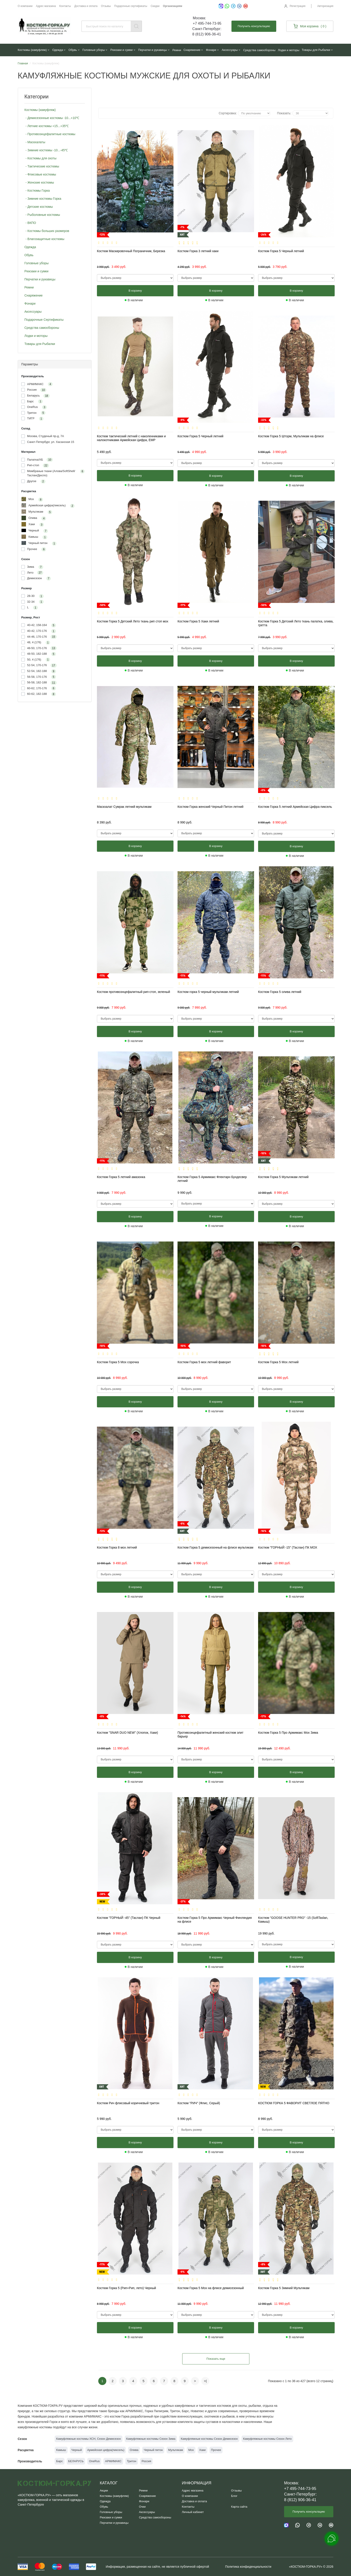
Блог (234, 2496)
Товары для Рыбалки (316, 50)
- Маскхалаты (35, 142)
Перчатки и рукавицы (152, 50)
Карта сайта (239, 2506)
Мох (191, 2450)
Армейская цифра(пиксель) (105, 2450)
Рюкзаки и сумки (121, 50)
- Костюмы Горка (38, 190)
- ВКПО (31, 223)
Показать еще (215, 2358)
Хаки (202, 2450)
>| (205, 2381)
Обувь (72, 50)
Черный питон (153, 2450)
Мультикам (175, 2450)
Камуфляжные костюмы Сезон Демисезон (209, 2438)
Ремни (176, 50)
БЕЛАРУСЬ (76, 2461)
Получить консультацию (254, 26)
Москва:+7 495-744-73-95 (207, 20)
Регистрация (297, 6)
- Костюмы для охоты (41, 158)
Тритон (131, 2461)
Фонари (211, 50)
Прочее (216, 2450)
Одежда (57, 50)
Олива (134, 2450)
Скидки (155, 6)
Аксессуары (229, 50)
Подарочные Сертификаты (44, 319)
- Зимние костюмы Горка (43, 198)
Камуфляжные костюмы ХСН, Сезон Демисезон (88, 2438)
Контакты (65, 6)
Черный (76, 2450)
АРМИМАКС (113, 2461)
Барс (59, 2461)
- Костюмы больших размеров (47, 231)
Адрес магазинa (46, 6)
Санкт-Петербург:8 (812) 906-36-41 (206, 31)
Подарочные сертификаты (130, 6)
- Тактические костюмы (42, 166)
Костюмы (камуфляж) (32, 50)
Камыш (61, 2450)
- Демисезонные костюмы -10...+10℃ (52, 118)
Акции (104, 2490)
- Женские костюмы (40, 182)
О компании (25, 6)
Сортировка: (228, 113)
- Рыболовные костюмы (43, 215)
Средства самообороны (259, 50)
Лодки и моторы (288, 50)
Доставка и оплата (86, 6)
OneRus (94, 2461)
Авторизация (325, 6)
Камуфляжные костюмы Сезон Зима (151, 2438)
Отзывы (106, 6)
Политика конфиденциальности (248, 2566)
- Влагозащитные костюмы (45, 239)
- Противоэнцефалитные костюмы (50, 134)
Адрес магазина (192, 2490)
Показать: (284, 113)
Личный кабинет (193, 2512)
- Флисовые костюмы (41, 174)
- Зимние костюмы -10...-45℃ (47, 150)
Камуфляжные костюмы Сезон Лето (267, 2438)
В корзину (135, 290)
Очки (142, 2506)
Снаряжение (191, 50)
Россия (146, 2461)
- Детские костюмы (39, 206)
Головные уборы (93, 50)
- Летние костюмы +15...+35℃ (47, 126)
